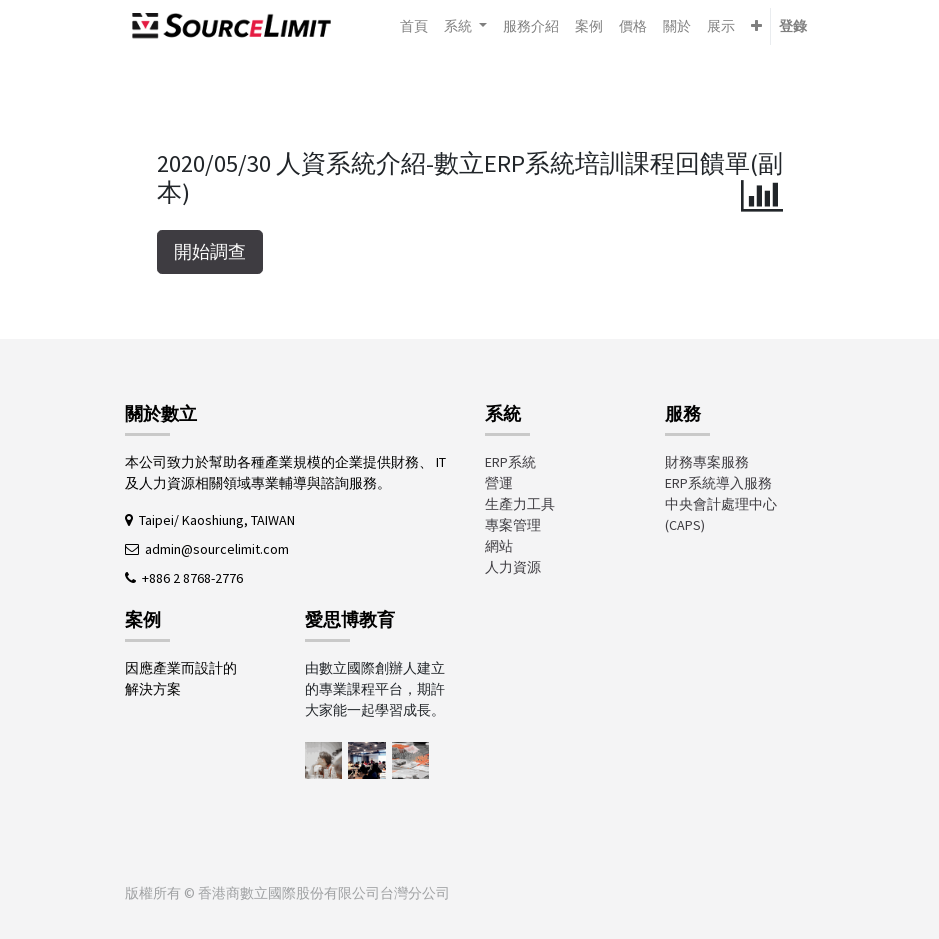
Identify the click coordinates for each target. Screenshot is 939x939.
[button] (756, 26)
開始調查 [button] (210, 252)
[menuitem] (414, 26)
